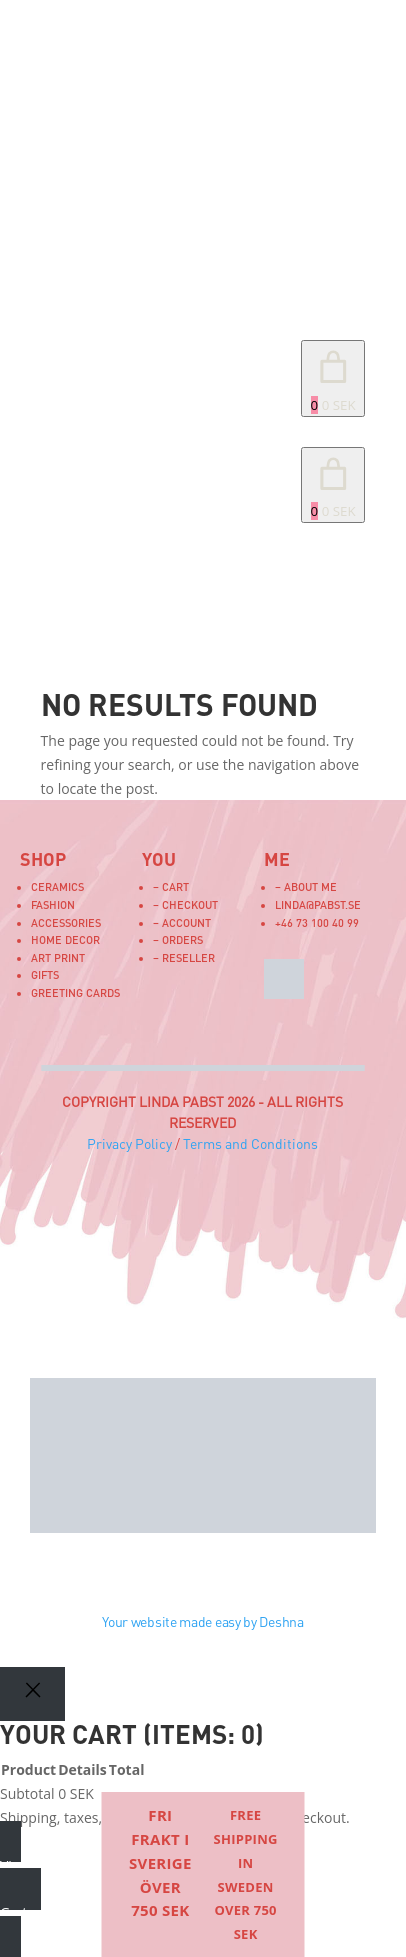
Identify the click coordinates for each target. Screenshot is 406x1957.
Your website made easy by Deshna (202, 1621)
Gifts (45, 974)
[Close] (32, 1693)
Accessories (66, 922)
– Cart (171, 886)
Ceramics (57, 886)
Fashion (53, 904)
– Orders (178, 939)
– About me (306, 886)
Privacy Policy (129, 1143)
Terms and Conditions (250, 1143)
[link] (333, 485)
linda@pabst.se (318, 904)
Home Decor (65, 939)
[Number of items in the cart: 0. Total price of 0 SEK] (333, 378)
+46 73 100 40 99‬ (317, 922)
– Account (182, 922)
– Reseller (184, 957)
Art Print (58, 957)
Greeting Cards (75, 992)
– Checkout (185, 904)
